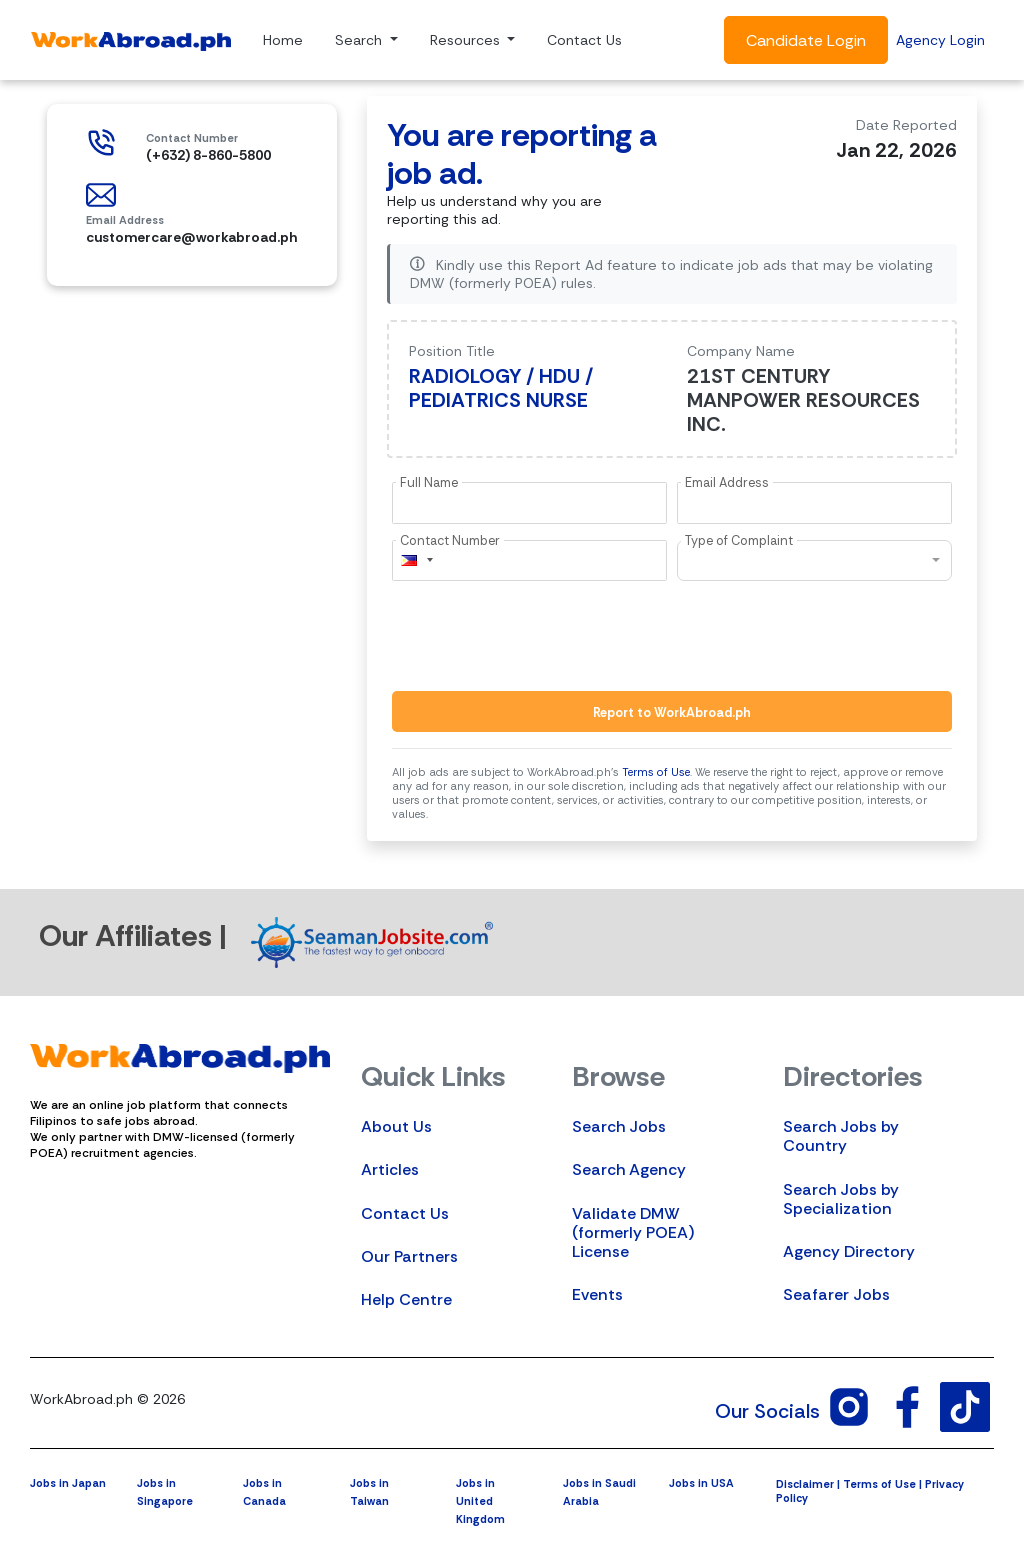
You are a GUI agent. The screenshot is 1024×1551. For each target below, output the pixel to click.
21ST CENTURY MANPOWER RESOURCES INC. (803, 400)
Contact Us (584, 40)
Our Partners (409, 1256)
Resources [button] (467, 40)
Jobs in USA (701, 1483)
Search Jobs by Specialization (841, 1199)
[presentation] (544, 636)
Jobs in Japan (68, 1483)
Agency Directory (849, 1251)
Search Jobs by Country (841, 1136)
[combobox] (416, 560)
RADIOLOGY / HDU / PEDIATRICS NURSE (501, 388)
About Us (396, 1126)
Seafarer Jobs (836, 1294)
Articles (390, 1169)
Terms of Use (656, 772)
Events (597, 1294)
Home (283, 40)
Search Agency (629, 1169)
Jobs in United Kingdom (480, 1501)
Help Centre (406, 1299)
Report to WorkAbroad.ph (672, 712)
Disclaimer (805, 1484)
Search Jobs (619, 1126)
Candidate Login (806, 40)
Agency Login (940, 40)
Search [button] (360, 40)
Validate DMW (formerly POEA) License (633, 1232)
